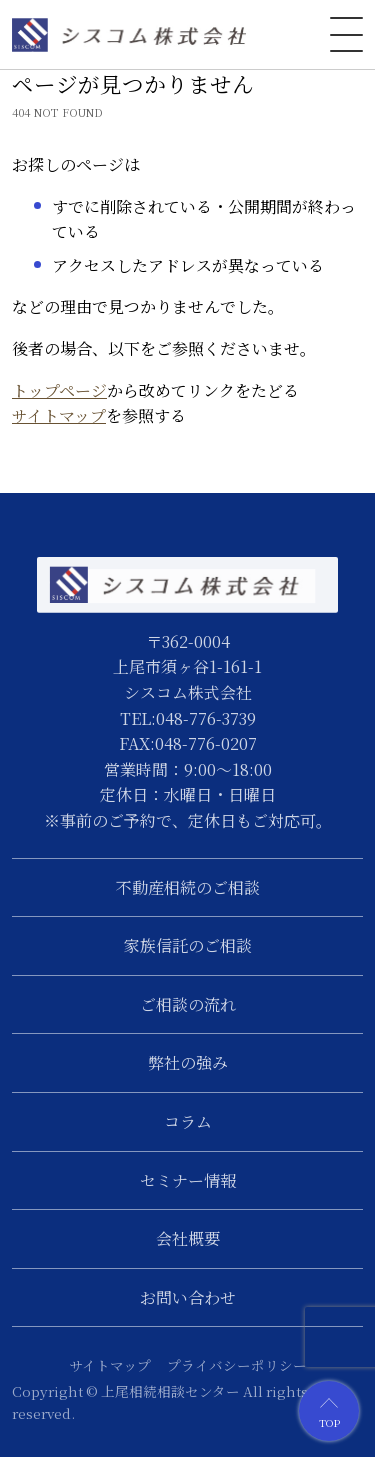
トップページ (59, 390)
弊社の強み (188, 1062)
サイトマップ (59, 415)
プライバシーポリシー (237, 1365)
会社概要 (188, 1238)
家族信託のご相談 (188, 945)
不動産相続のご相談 (188, 887)
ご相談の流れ (188, 1004)
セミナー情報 (188, 1180)
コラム (188, 1121)
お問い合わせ (188, 1297)
